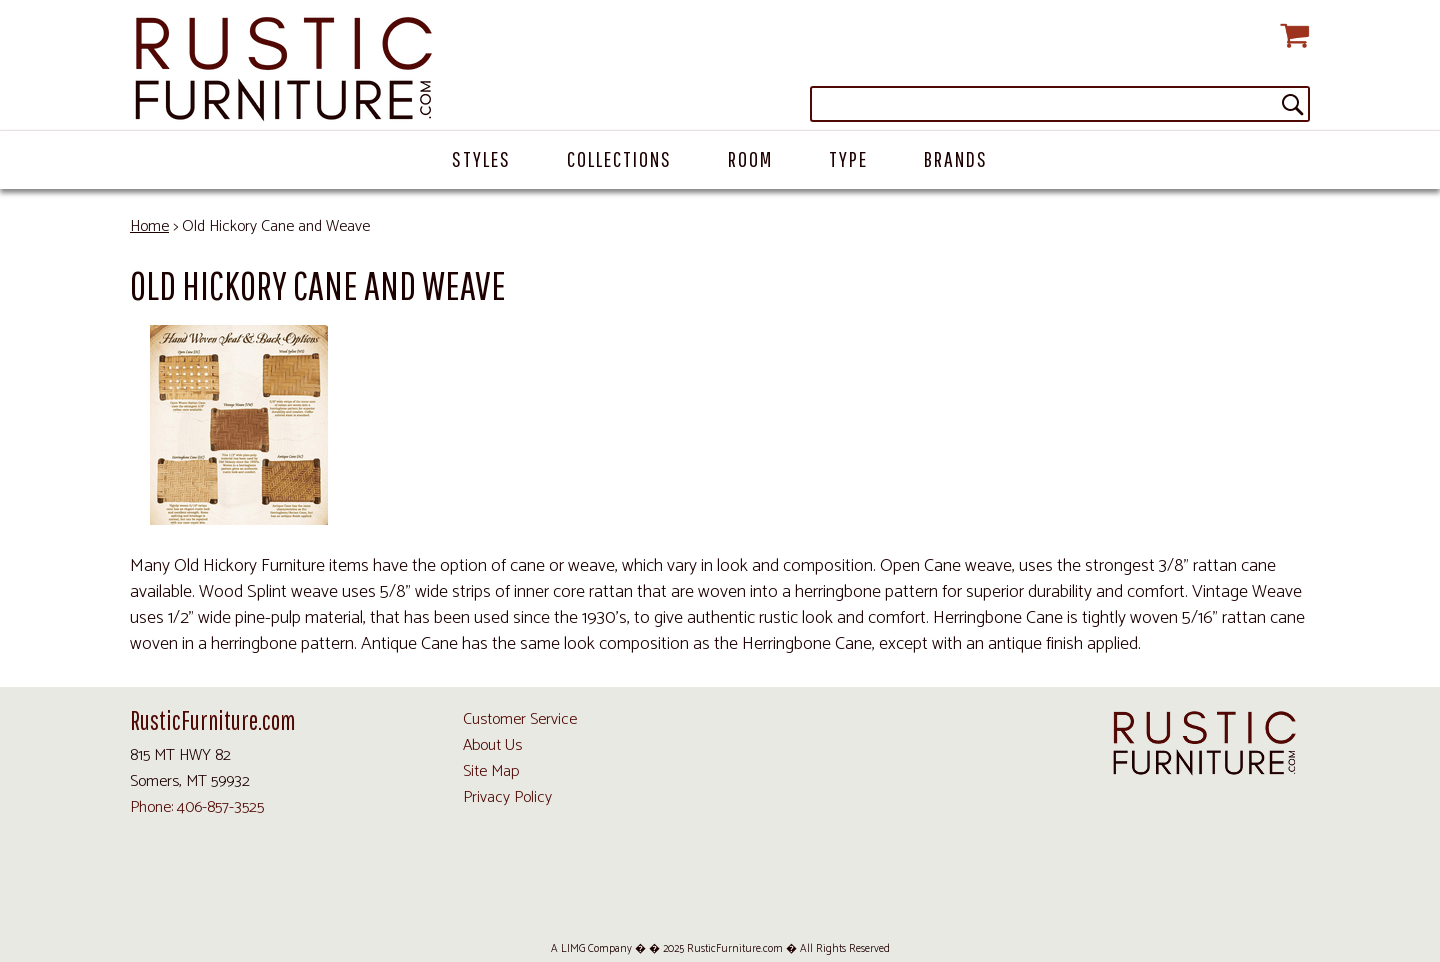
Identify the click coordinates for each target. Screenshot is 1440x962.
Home (149, 226)
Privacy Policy (507, 797)
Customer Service (520, 719)
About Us (492, 745)
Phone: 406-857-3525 (197, 807)
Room (750, 158)
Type (848, 158)
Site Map (491, 771)
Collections (619, 158)
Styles (481, 158)
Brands (956, 158)
